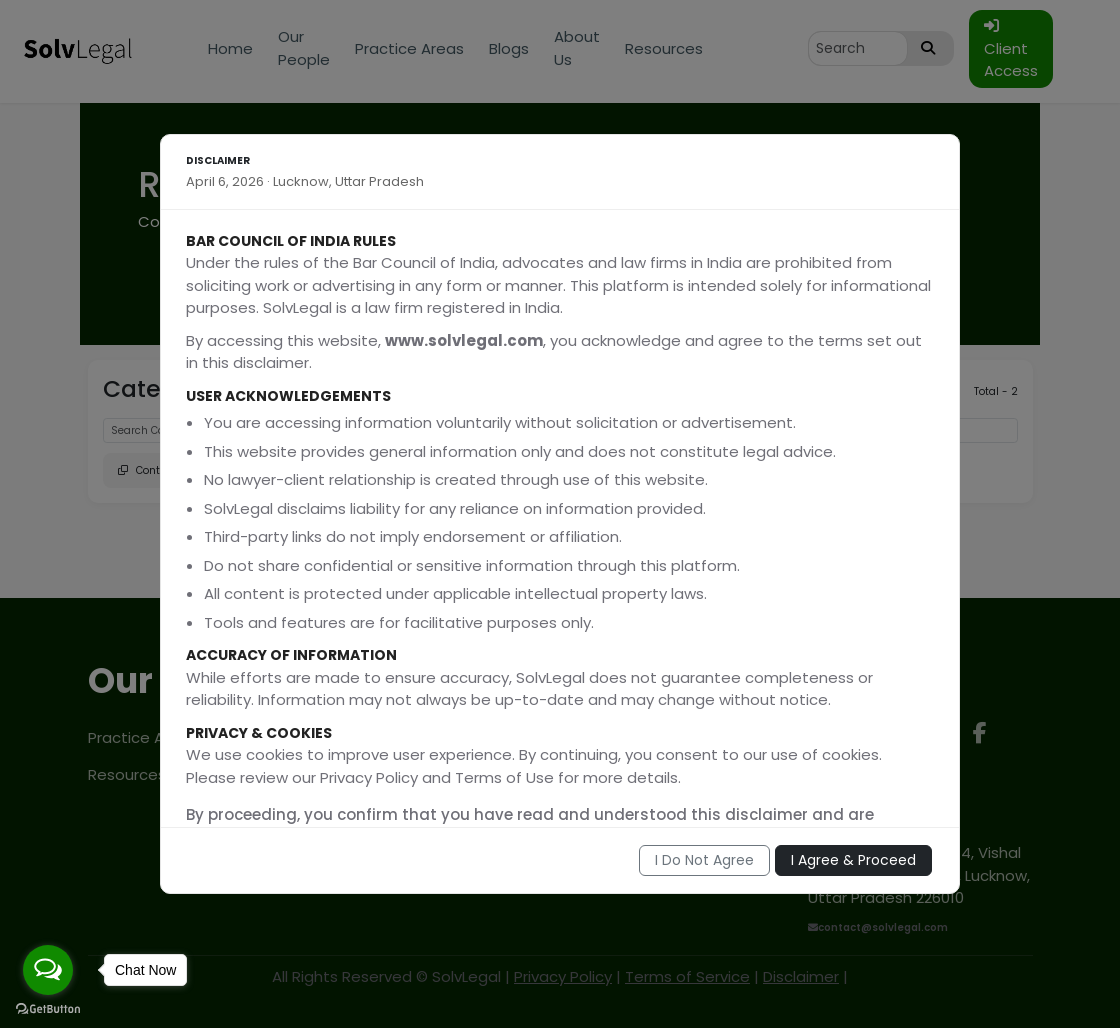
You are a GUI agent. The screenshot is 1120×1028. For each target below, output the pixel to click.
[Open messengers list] (48, 970)
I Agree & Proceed (853, 860)
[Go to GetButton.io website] (48, 1008)
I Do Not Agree (704, 860)
